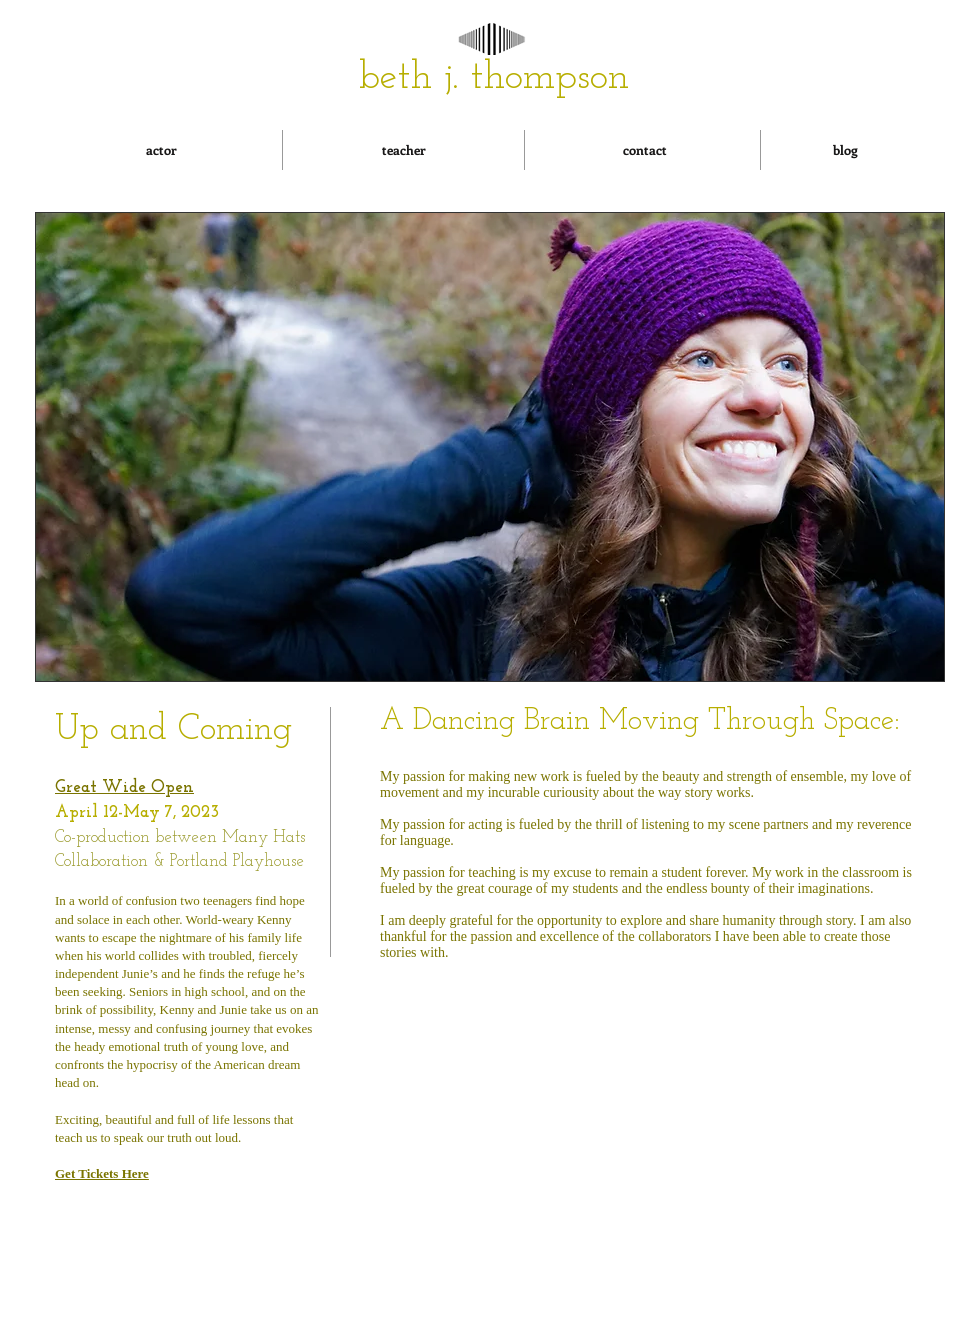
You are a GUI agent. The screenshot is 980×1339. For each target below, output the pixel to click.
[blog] (845, 150)
